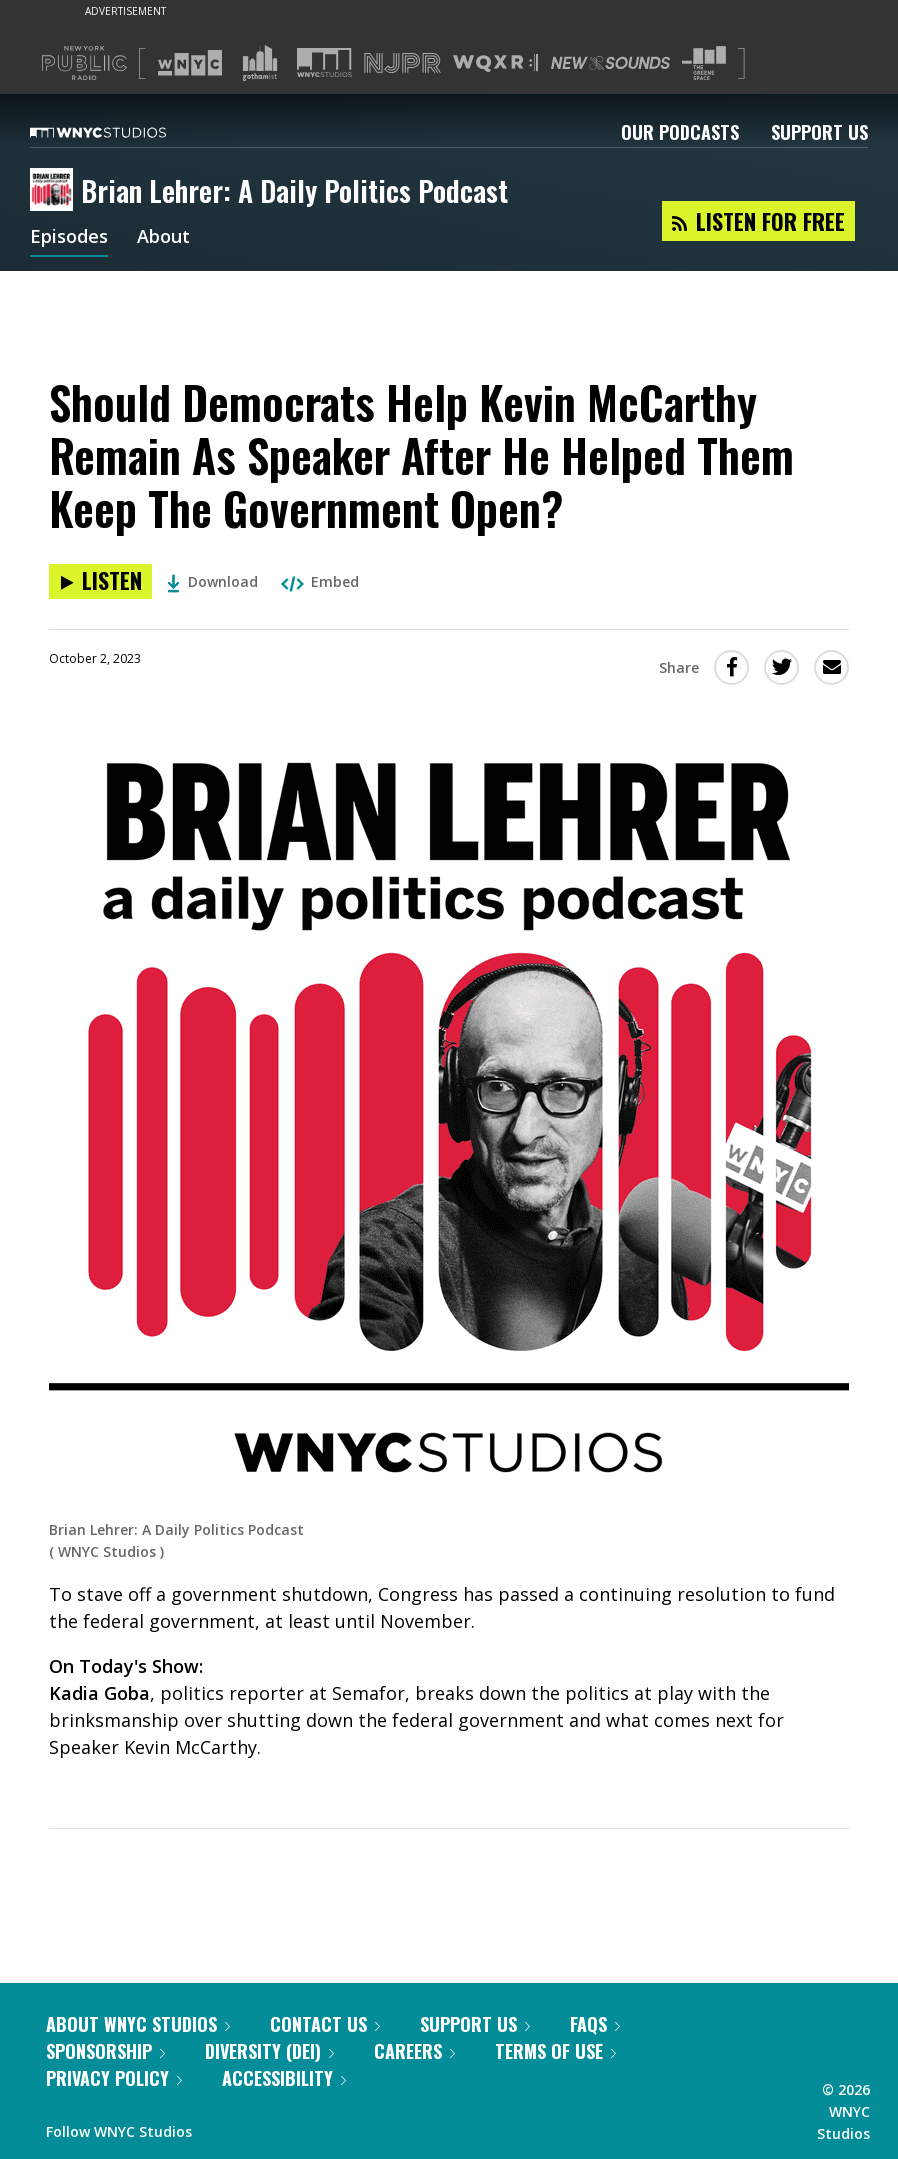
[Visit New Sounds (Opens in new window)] (610, 63)
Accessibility (284, 2078)
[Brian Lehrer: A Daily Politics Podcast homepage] (55, 191)
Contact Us (325, 2024)
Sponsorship (105, 2051)
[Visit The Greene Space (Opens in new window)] (704, 63)
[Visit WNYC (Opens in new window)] (190, 63)
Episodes (69, 238)
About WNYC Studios (138, 2024)
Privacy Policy (114, 2078)
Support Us (819, 132)
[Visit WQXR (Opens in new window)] (495, 63)
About (163, 238)
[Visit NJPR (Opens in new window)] (402, 63)
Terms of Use (555, 2051)
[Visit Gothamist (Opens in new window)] (260, 63)
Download (212, 581)
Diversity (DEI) (269, 2051)
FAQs (595, 2024)
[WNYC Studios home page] (123, 132)
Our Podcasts (680, 132)
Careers (414, 2051)
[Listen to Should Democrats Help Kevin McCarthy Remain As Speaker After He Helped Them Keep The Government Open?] (100, 581)
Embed (320, 581)
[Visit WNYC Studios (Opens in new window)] (324, 62)
